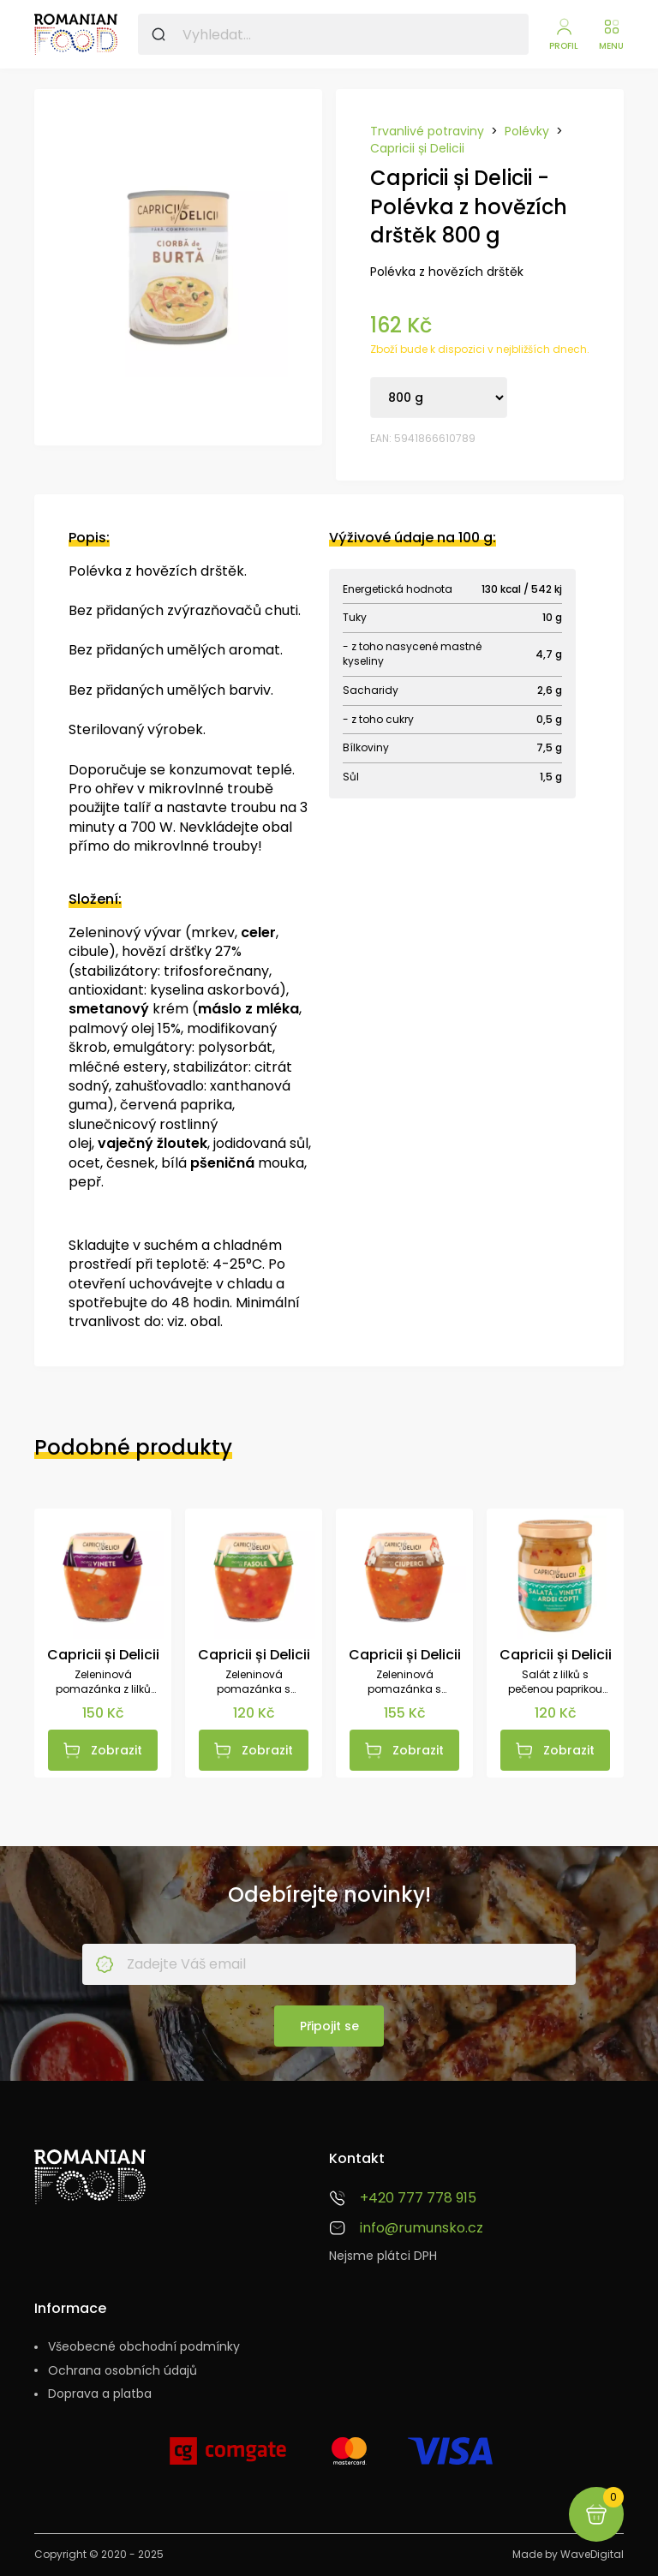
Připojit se (329, 2026)
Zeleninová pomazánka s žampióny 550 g (404, 1682)
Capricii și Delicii (417, 148)
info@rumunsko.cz (421, 2228)
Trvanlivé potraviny (427, 131)
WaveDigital (592, 2554)
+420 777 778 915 (418, 2198)
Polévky (527, 131)
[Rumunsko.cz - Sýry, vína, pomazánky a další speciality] (75, 34)
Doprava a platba (100, 2394)
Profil (563, 45)
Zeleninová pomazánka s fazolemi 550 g (253, 1682)
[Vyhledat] (158, 34)
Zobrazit (116, 1750)
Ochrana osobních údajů (122, 2371)
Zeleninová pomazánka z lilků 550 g (103, 1682)
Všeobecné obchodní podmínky (144, 2347)
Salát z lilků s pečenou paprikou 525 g (555, 1682)
